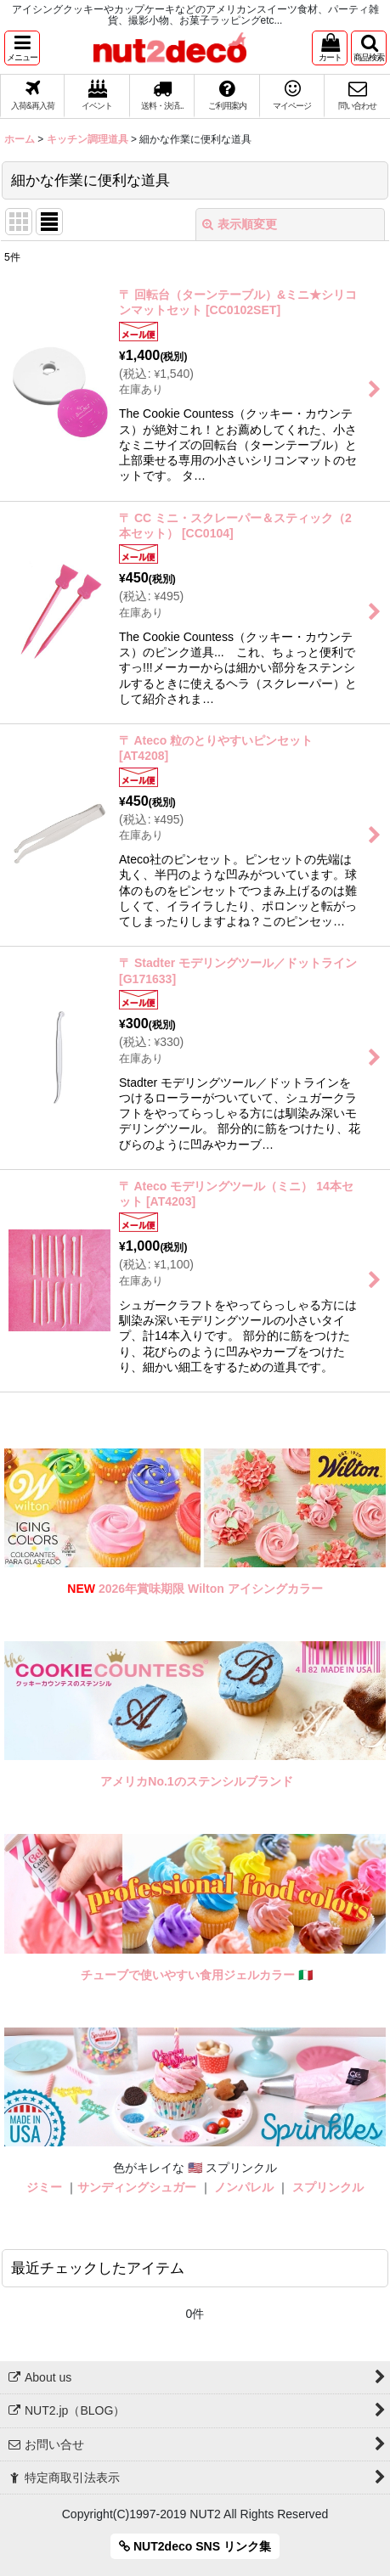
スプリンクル (328, 2187)
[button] (22, 48)
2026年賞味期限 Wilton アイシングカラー (211, 1588)
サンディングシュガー (136, 2187)
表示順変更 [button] (239, 224)
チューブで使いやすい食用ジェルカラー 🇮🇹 (197, 1975)
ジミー (44, 2187)
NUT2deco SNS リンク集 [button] (195, 2546)
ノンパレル (244, 2187)
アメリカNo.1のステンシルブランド (196, 1781)
